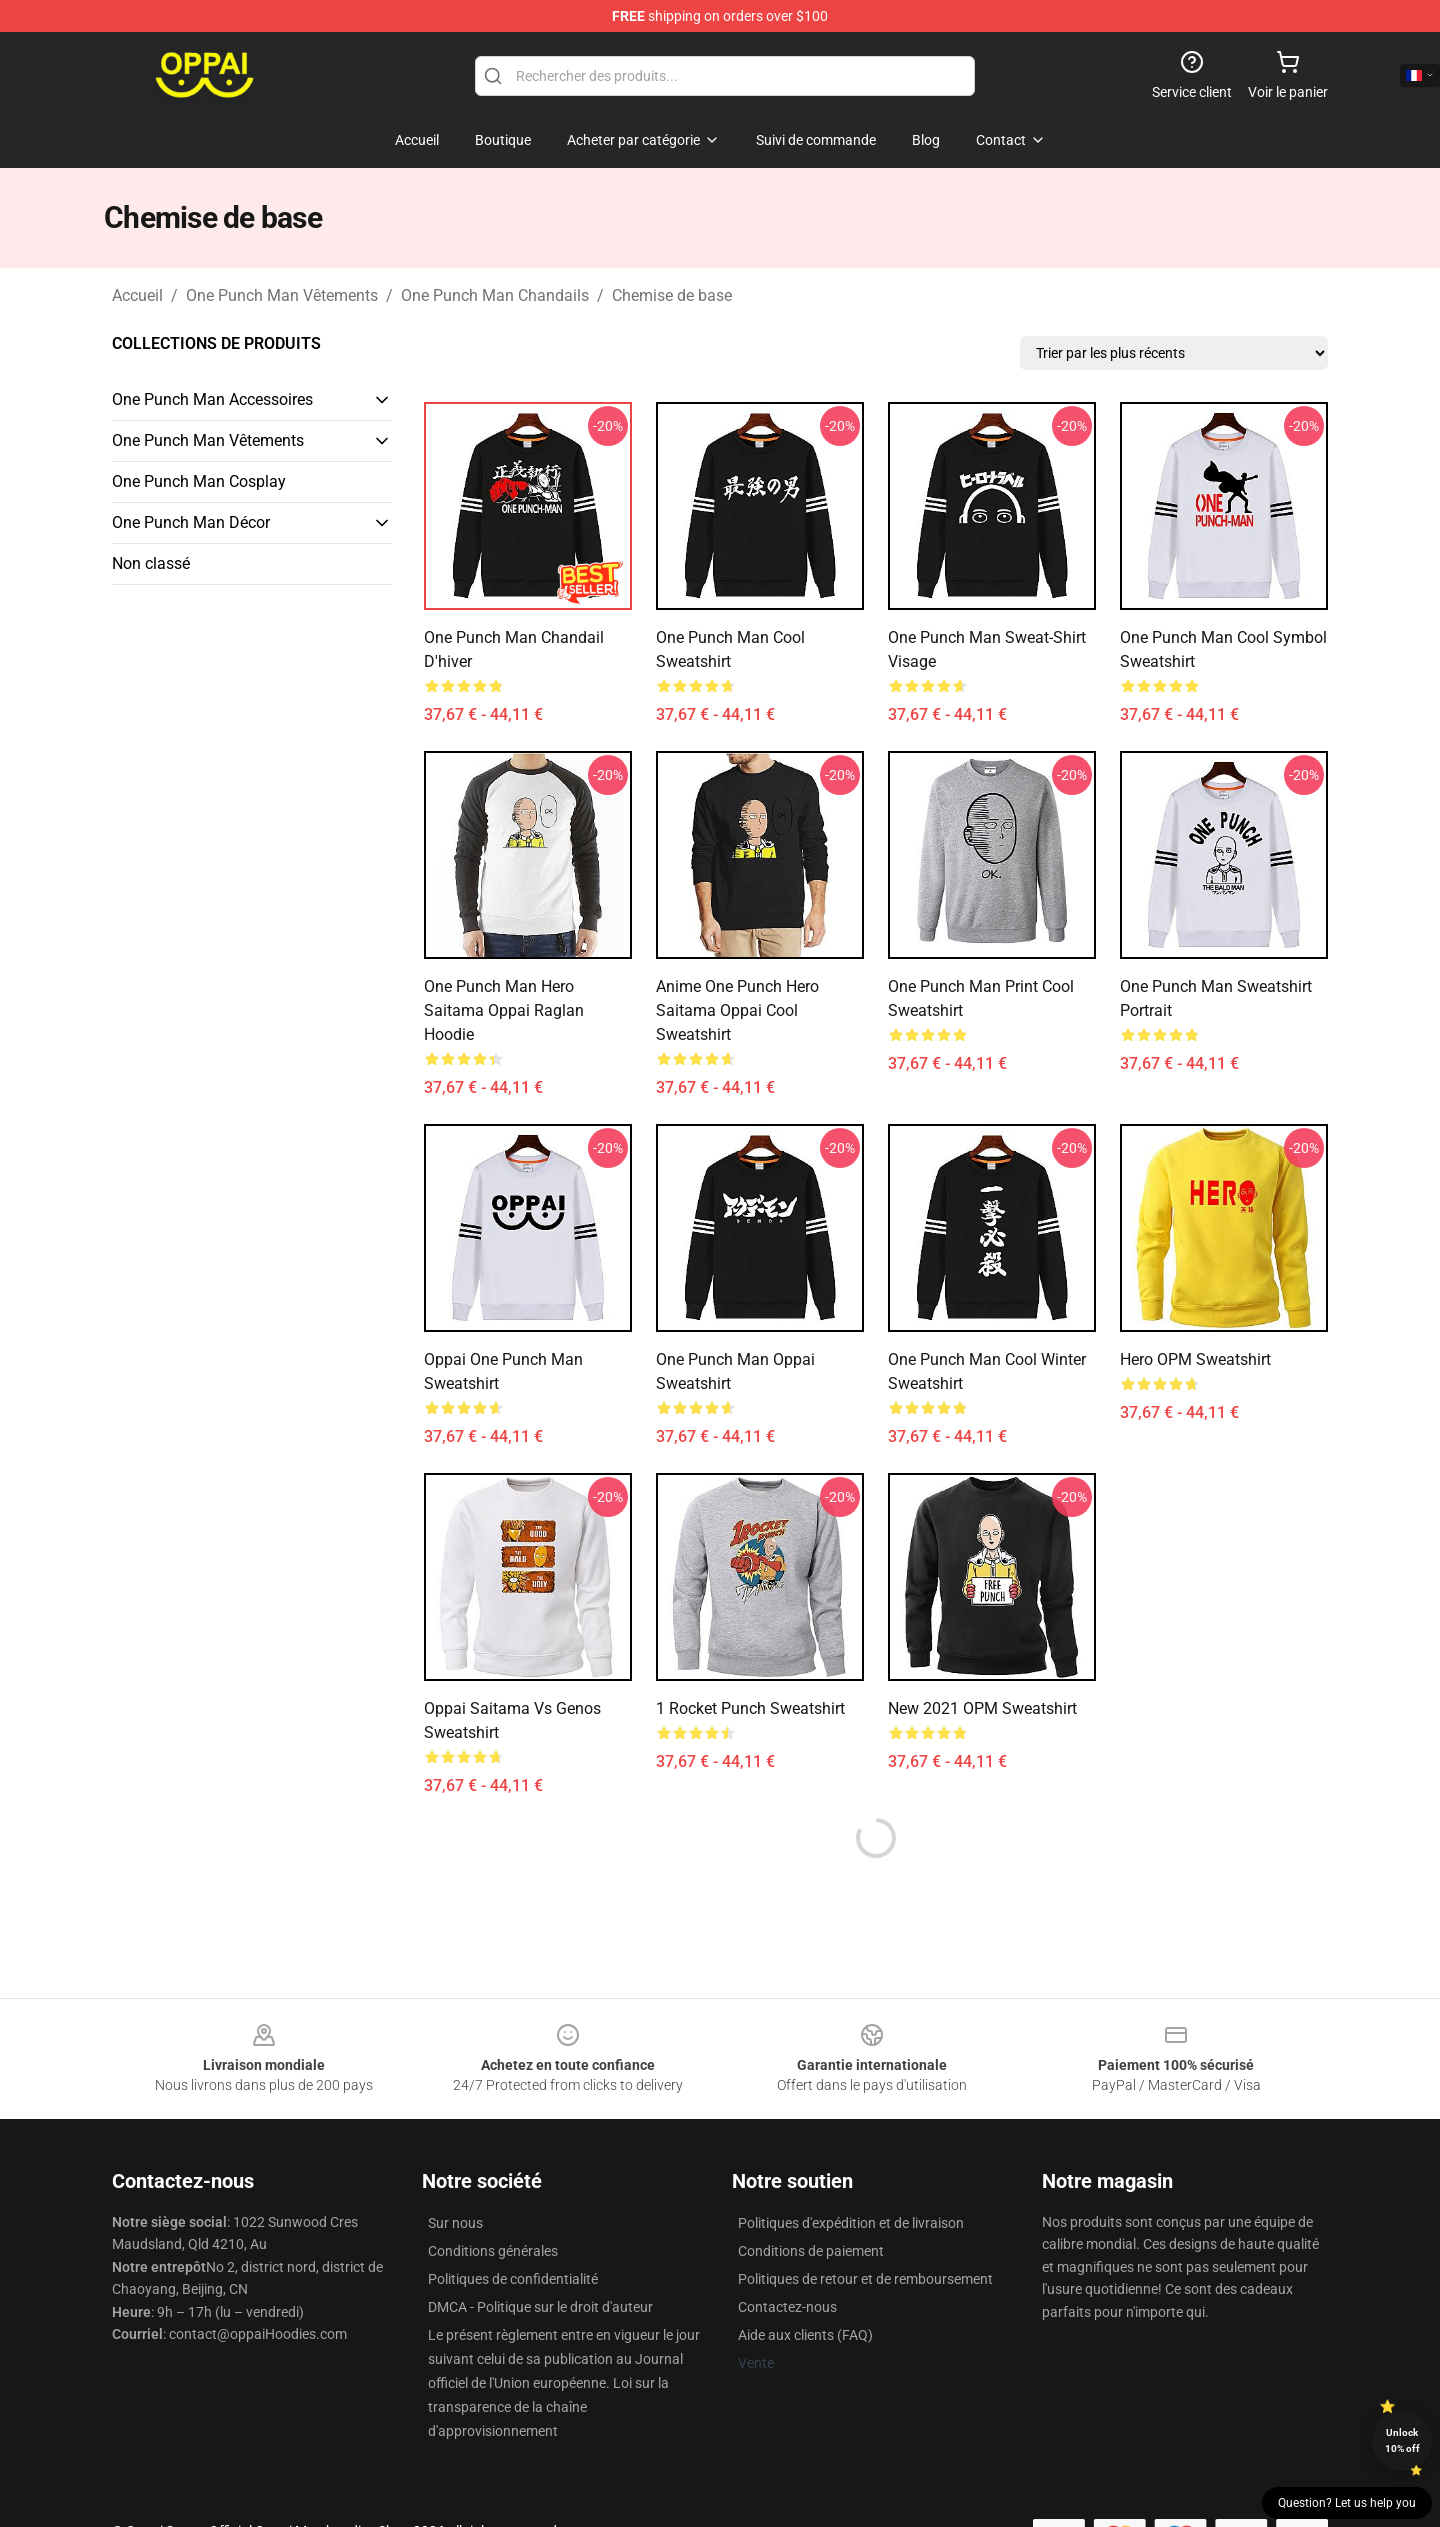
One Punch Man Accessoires (212, 399)
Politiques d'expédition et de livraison (851, 2223)
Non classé (151, 563)
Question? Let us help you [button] (1347, 2503)
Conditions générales (493, 2251)
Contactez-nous (787, 2307)
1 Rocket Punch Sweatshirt (750, 1708)
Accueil (137, 295)
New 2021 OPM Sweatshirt (982, 1708)
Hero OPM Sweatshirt (1195, 1359)
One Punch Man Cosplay (199, 481)
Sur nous (455, 2223)
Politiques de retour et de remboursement (865, 2279)
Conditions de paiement (811, 2251)
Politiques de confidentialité (513, 2279)
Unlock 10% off (1402, 2440)
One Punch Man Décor (191, 522)
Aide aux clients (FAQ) (805, 2335)
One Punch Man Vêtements (282, 295)
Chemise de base (672, 295)
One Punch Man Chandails (495, 295)
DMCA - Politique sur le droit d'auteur (540, 2307)
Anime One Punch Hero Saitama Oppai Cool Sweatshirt (737, 1010)
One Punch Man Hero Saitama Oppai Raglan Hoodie (504, 1010)
